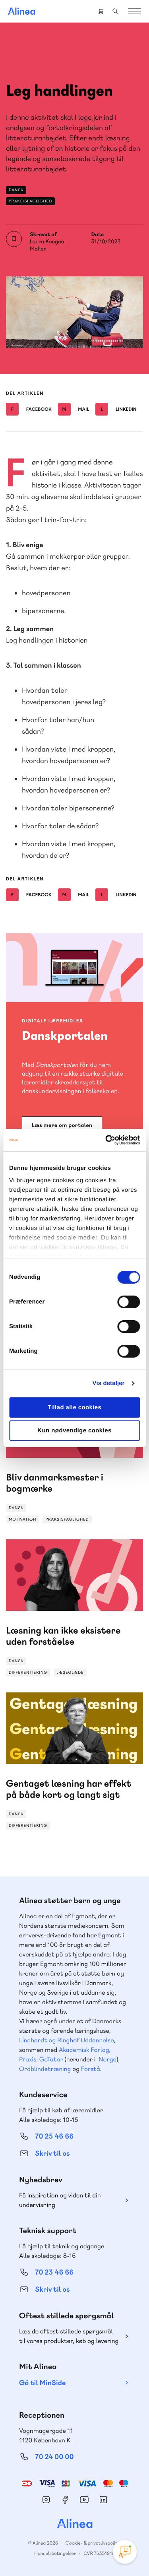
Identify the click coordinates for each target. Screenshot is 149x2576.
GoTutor (51, 2059)
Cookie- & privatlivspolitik (93, 2543)
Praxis (27, 2059)
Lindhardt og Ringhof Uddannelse (66, 2040)
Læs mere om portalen (62, 1125)
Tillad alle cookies (75, 1407)
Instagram (46, 2499)
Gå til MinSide (42, 2383)
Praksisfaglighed (30, 201)
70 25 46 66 (54, 2136)
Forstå (90, 2069)
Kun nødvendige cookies (74, 1430)
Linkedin (115, 409)
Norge (107, 2059)
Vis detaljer (109, 1383)
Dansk (16, 189)
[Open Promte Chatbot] (124, 2551)
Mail (73, 409)
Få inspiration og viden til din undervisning (60, 2200)
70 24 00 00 (54, 2456)
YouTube (84, 2499)
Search (115, 11)
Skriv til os (52, 2153)
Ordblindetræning (45, 2069)
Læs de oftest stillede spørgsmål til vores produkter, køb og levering (68, 2336)
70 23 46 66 (54, 2272)
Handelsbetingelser (55, 2553)
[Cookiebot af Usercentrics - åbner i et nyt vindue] (106, 1140)
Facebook (29, 409)
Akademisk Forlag (84, 2050)
